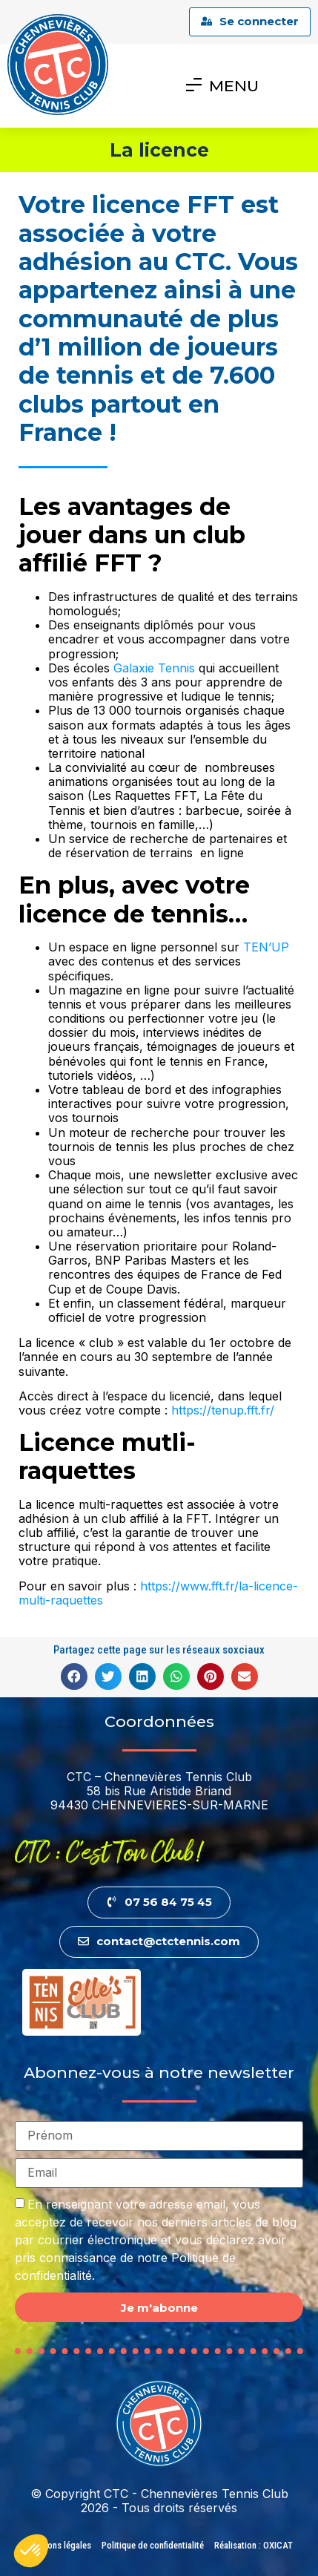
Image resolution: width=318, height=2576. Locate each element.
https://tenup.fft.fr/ (222, 1410)
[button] (74, 1676)
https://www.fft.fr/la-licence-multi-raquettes (158, 1593)
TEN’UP (266, 947)
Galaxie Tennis (154, 668)
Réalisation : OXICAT (253, 2545)
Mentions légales (58, 2545)
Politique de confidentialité (153, 2545)
